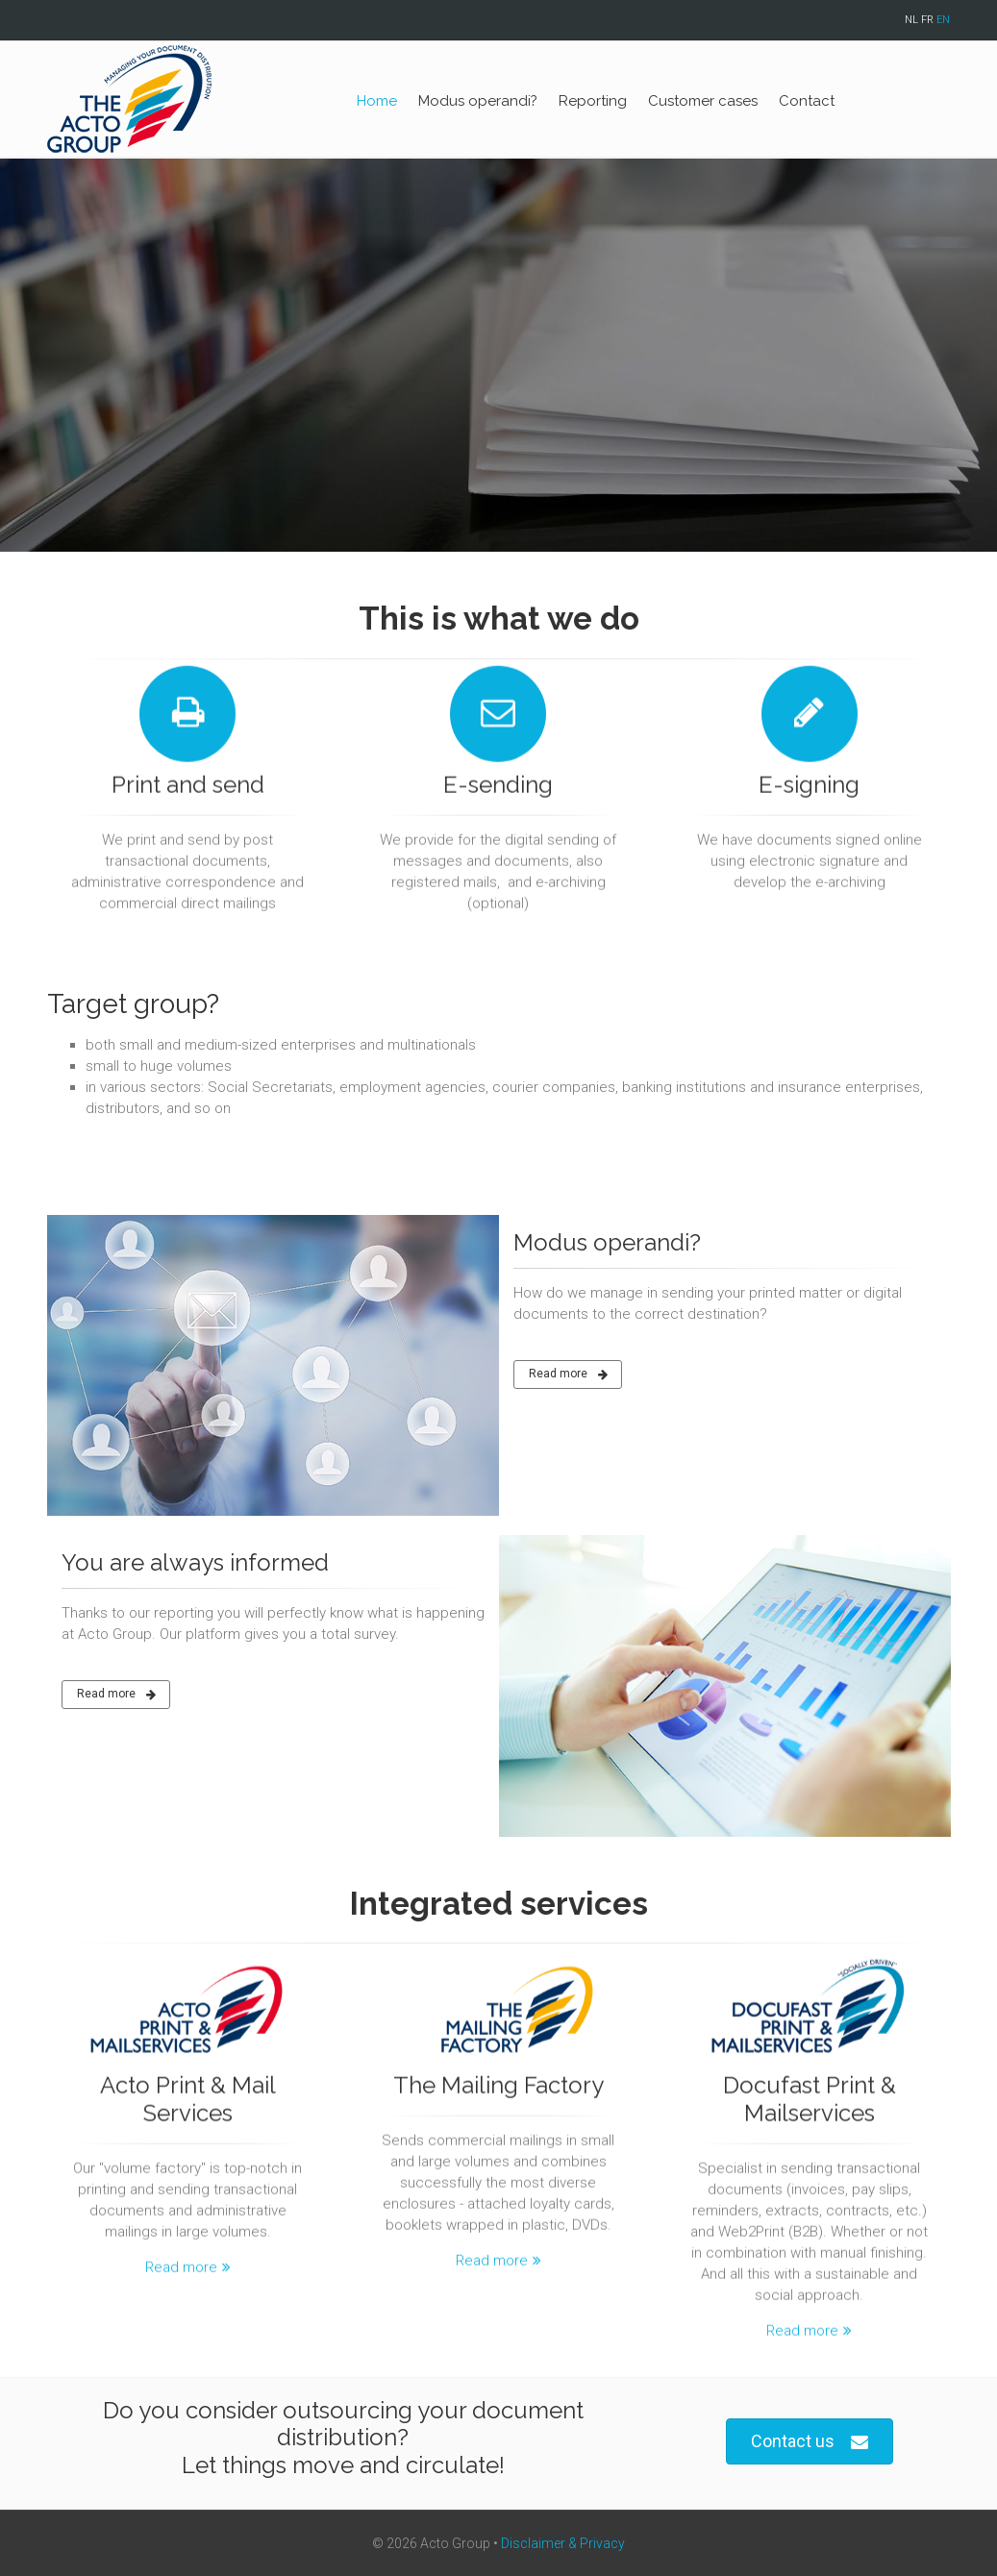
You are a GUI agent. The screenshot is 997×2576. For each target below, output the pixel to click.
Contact (807, 101)
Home (377, 101)
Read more (568, 1374)
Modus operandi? (477, 101)
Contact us (809, 2442)
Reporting (593, 101)
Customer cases (703, 101)
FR (927, 19)
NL (911, 19)
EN (943, 19)
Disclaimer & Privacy (563, 2543)
